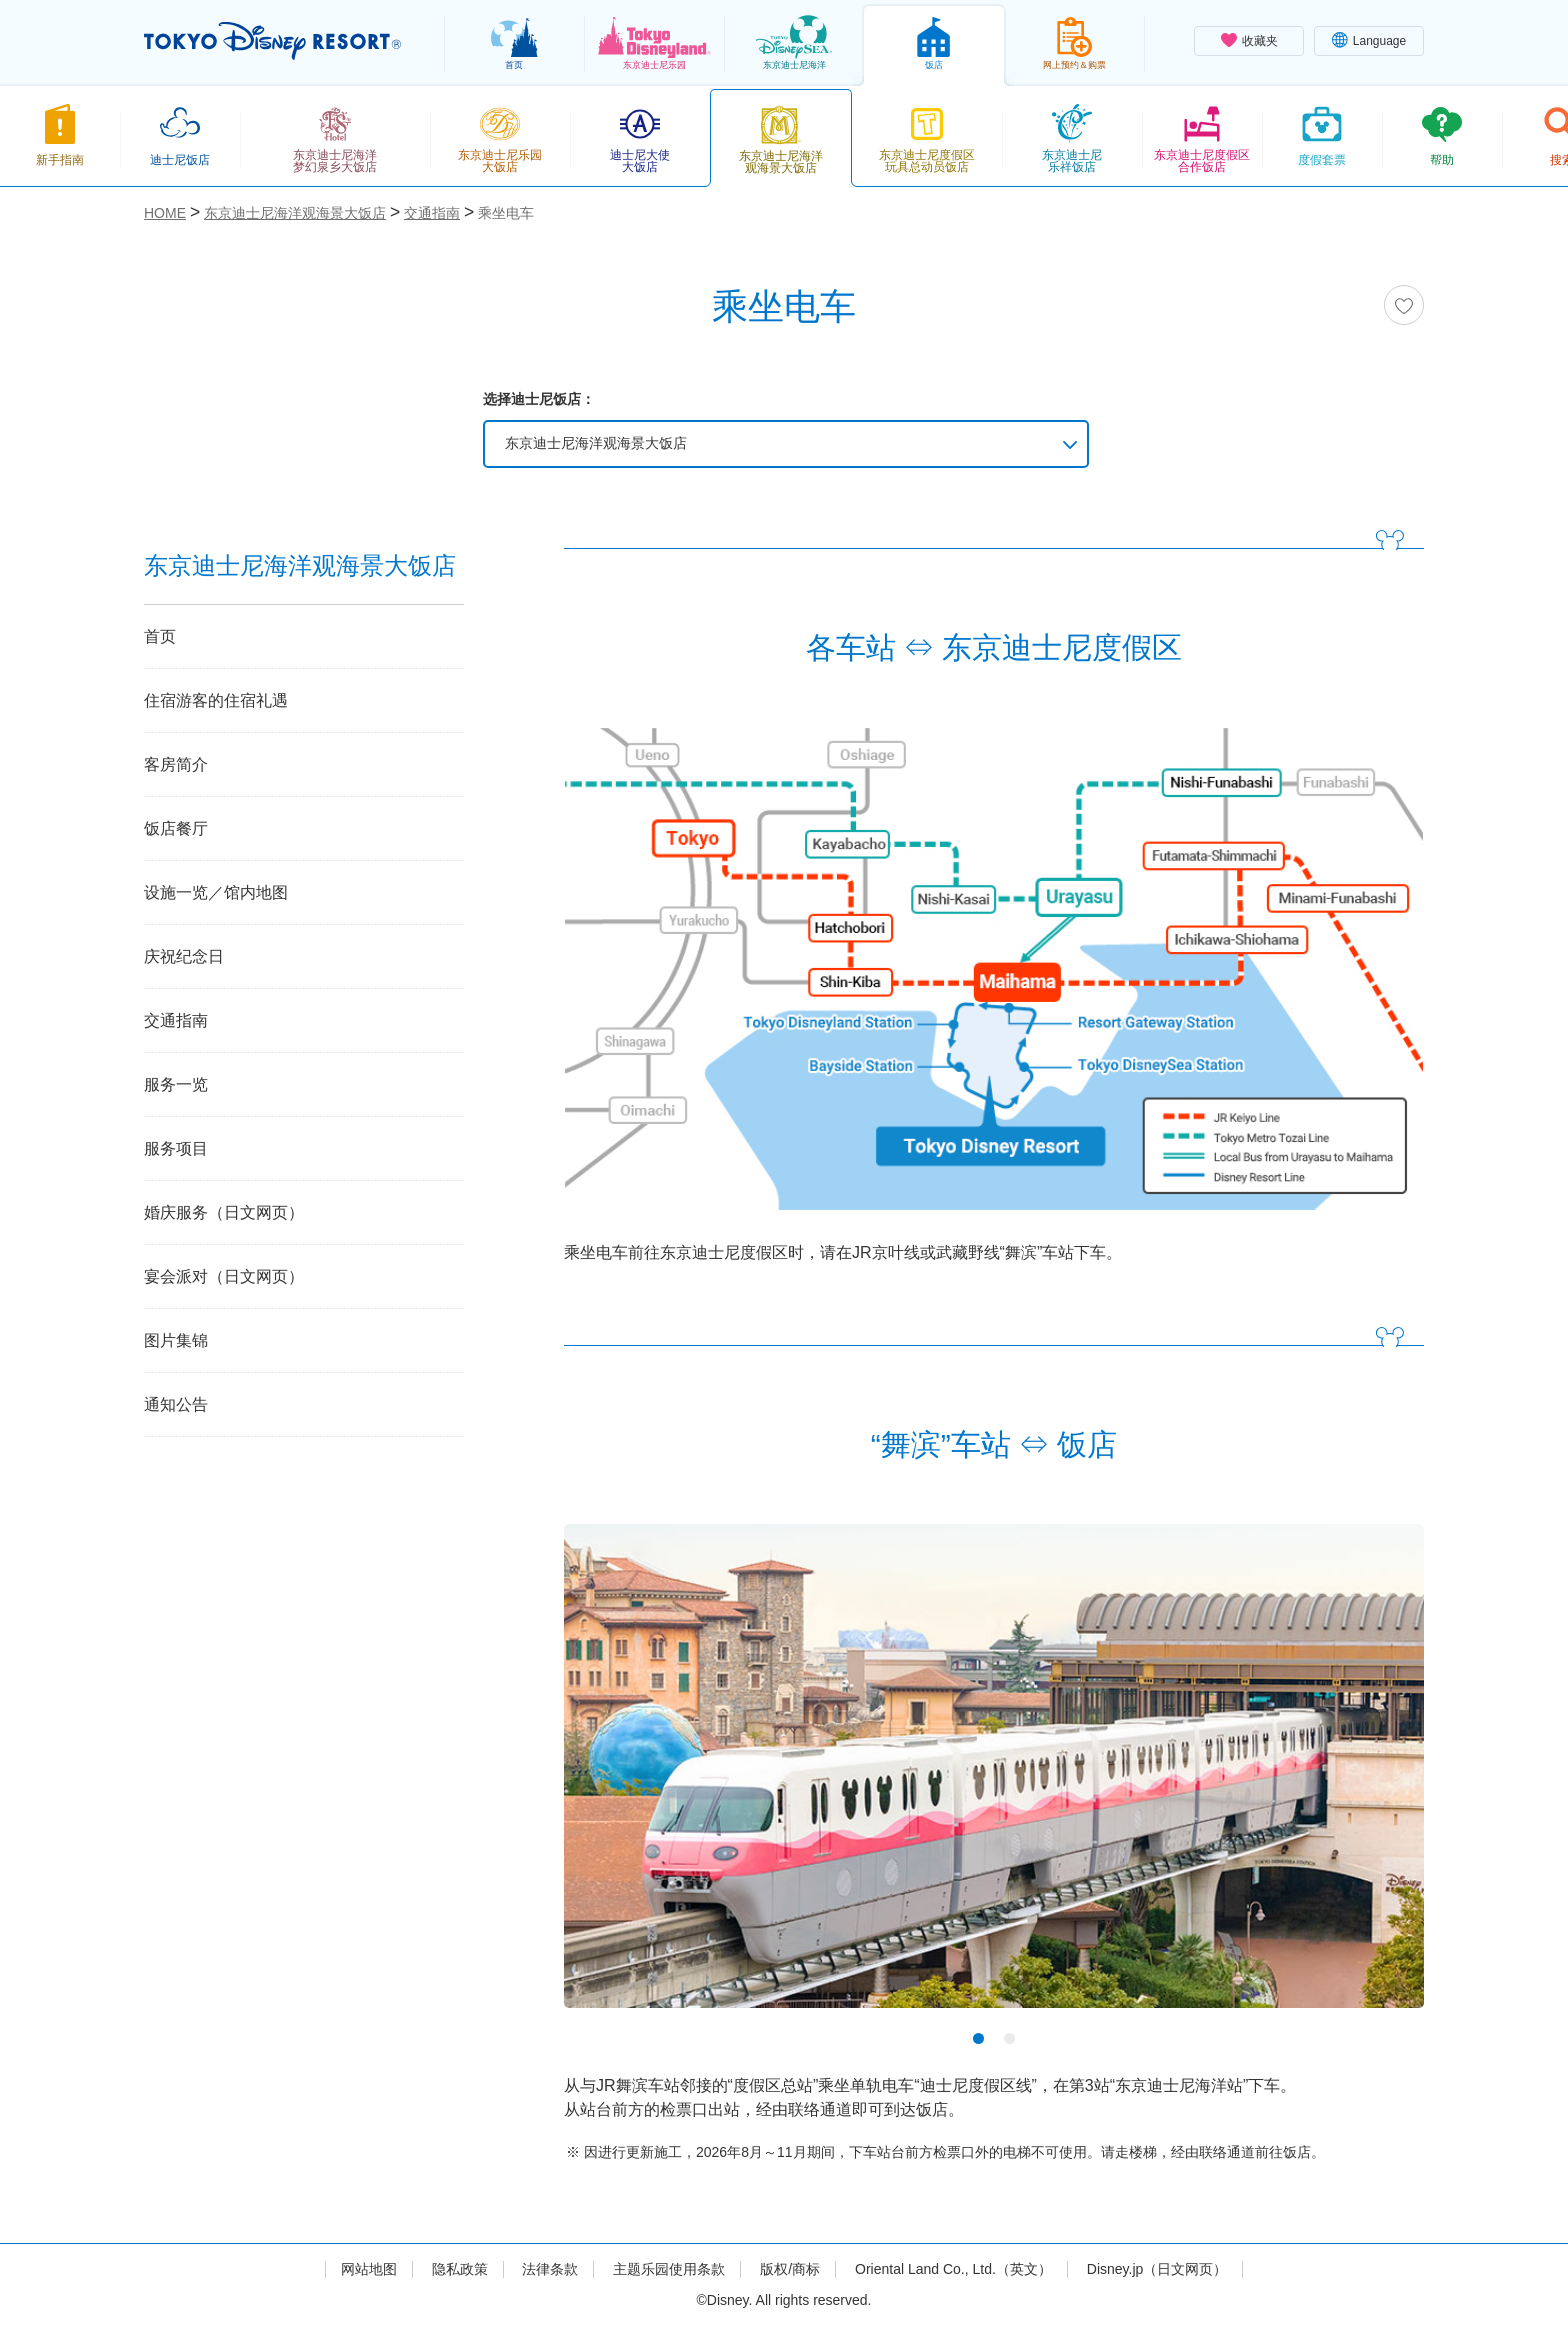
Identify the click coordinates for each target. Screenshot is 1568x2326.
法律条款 (550, 2269)
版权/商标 (790, 2269)
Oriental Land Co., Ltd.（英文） (953, 2269)
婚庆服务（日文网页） (224, 1212)
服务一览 (176, 1084)
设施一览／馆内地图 (216, 892)
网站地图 (369, 2269)
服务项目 (176, 1148)
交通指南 (176, 1020)
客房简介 (176, 764)
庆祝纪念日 (184, 956)
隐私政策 (460, 2269)
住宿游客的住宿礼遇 (216, 700)
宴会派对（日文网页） (224, 1276)
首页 (160, 636)
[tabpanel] (994, 1778)
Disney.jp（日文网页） (1157, 2269)
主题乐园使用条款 (669, 2269)
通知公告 (176, 1404)
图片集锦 (176, 1340)
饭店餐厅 (176, 828)
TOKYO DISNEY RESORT (272, 41)
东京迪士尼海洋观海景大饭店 (596, 443)
